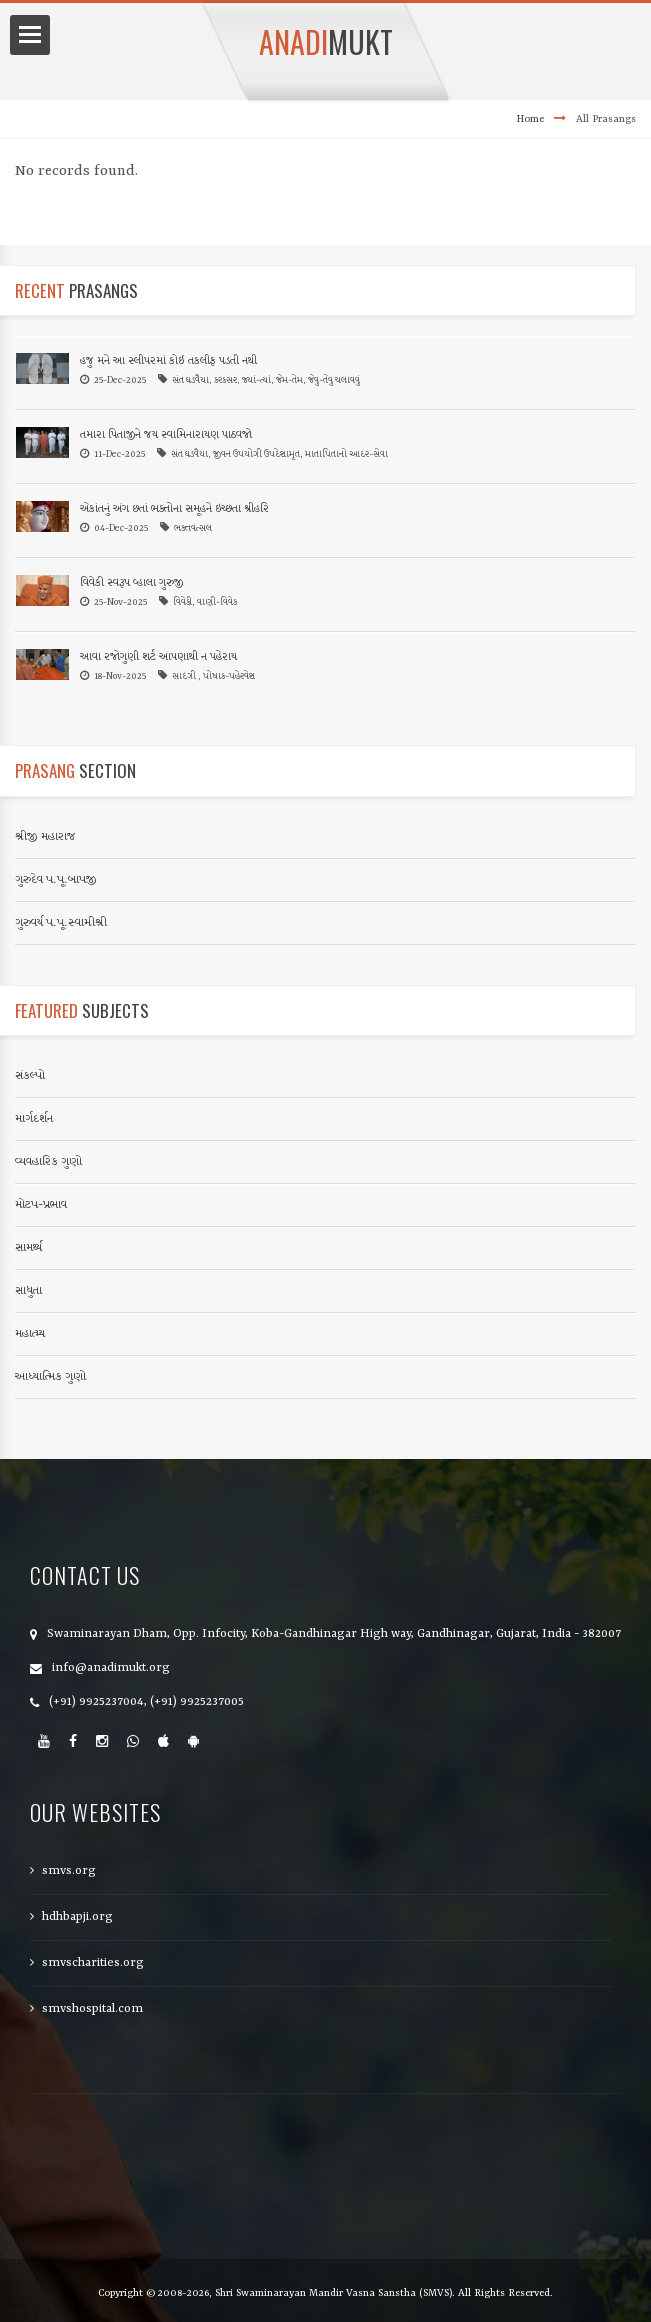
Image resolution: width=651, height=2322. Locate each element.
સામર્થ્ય (28, 1248)
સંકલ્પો (30, 1076)
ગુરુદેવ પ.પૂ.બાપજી (56, 880)
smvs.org (69, 1871)
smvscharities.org (93, 1963)
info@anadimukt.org (111, 1668)
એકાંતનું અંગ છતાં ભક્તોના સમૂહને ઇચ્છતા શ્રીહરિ (174, 509)
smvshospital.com (92, 2009)
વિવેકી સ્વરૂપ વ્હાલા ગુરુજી (131, 583)
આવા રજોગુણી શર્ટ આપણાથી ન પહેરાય (158, 657)
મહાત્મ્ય (30, 1334)
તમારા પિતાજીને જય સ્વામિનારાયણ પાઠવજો (166, 435)
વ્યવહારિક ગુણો (48, 1162)
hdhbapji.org (77, 1917)
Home (530, 119)
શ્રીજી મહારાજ (45, 837)
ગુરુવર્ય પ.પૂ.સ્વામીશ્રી (61, 923)
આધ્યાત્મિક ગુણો (50, 1377)
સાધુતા (28, 1291)
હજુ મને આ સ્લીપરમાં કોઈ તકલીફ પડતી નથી (168, 361)
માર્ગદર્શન (34, 1119)
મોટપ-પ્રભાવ (41, 1205)
